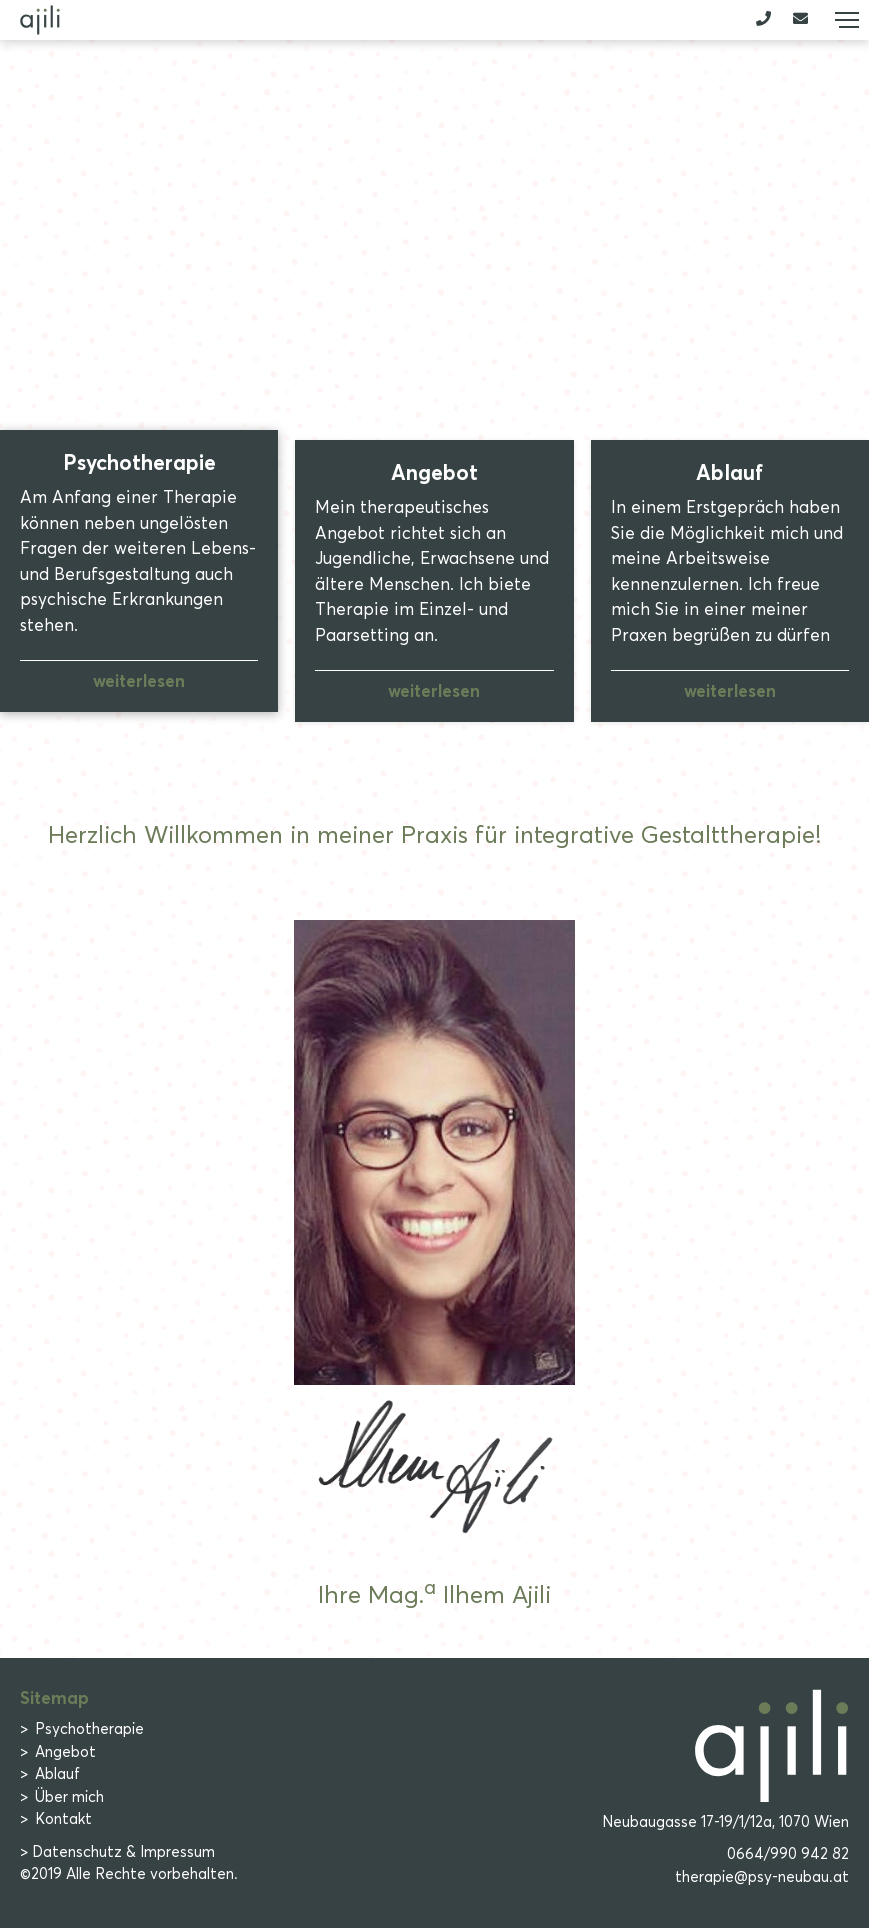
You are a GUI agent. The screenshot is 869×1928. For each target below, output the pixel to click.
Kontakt (63, 1819)
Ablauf (57, 1774)
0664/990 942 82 (788, 1854)
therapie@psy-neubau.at (762, 1877)
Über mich (69, 1797)
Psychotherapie (89, 1729)
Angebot (65, 1752)
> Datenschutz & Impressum (117, 1852)
